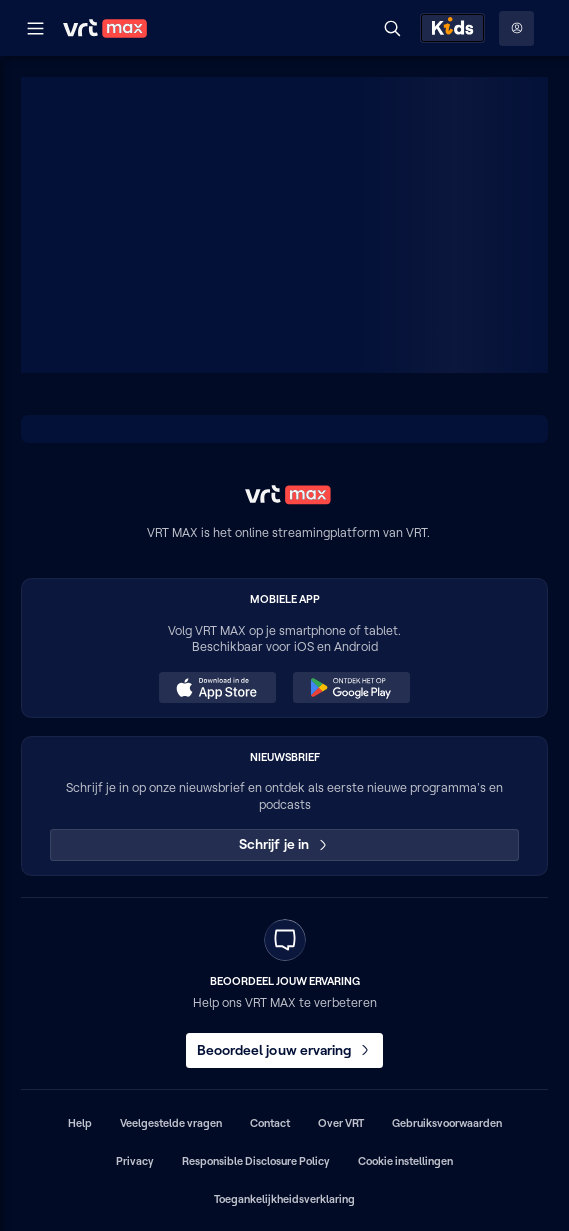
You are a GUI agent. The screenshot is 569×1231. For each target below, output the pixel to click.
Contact (270, 1123)
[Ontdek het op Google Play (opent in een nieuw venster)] (351, 688)
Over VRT (341, 1123)
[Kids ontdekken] (452, 28)
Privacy (135, 1161)
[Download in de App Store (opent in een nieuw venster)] (217, 688)
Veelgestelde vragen (171, 1123)
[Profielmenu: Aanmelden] (516, 28)
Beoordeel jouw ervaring (285, 1050)
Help (80, 1123)
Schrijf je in (284, 844)
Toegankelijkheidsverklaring (284, 1199)
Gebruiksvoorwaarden (447, 1123)
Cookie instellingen (405, 1161)
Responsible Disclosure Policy (256, 1161)
